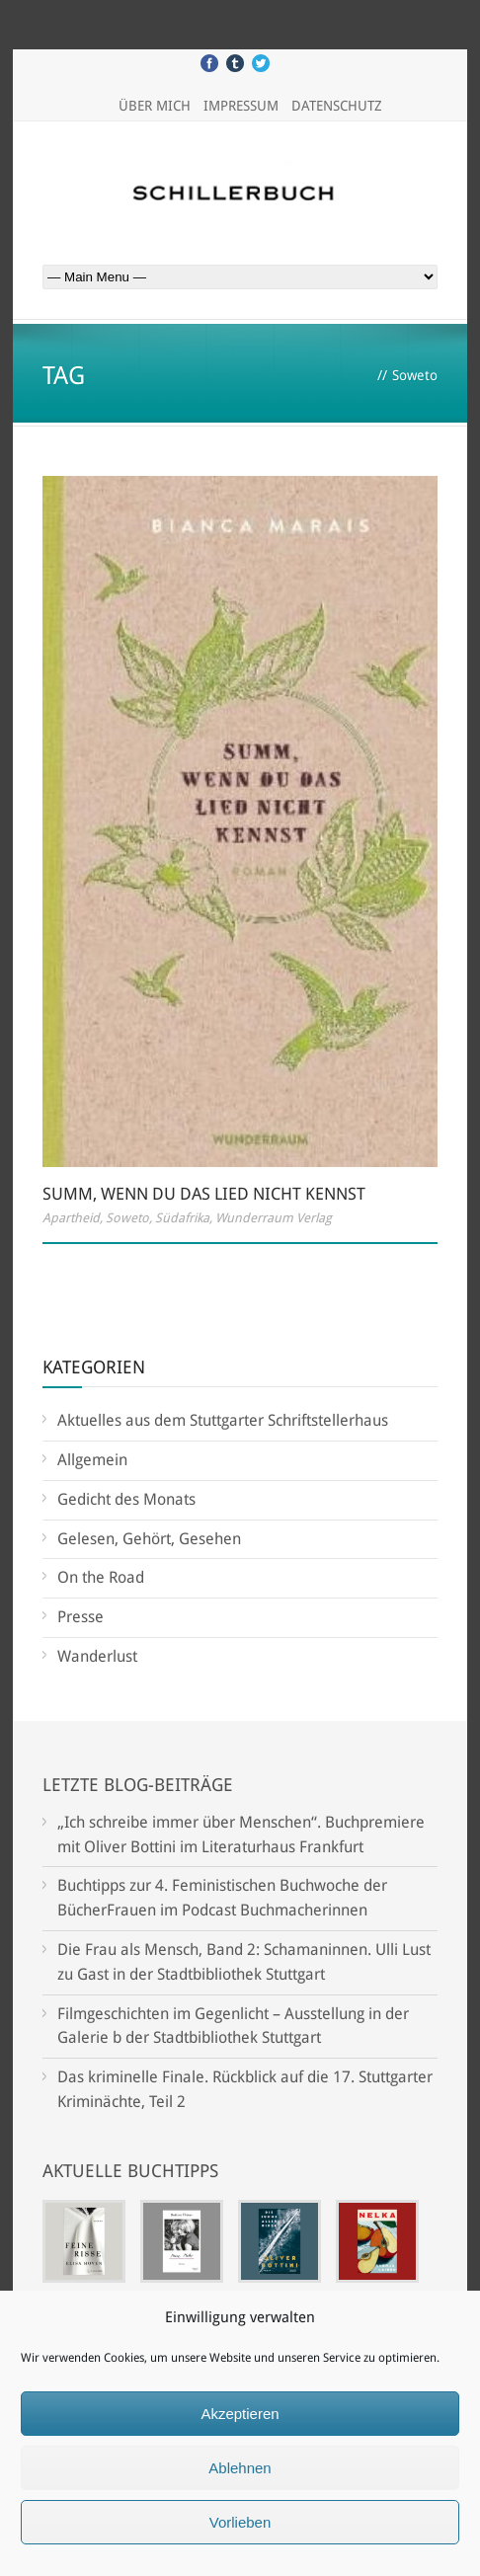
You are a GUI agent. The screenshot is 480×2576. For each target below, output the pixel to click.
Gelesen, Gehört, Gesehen (149, 1538)
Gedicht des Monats (126, 1499)
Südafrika (182, 1217)
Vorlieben (240, 2522)
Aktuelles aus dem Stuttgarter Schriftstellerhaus (222, 1420)
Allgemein (92, 1459)
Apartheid (71, 1217)
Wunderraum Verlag (273, 1217)
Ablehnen (239, 2467)
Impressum (241, 106)
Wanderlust (97, 1656)
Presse (80, 1616)
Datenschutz (336, 106)
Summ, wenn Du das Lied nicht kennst (203, 1194)
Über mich (155, 106)
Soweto (127, 1217)
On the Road (100, 1577)
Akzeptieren (239, 2413)
